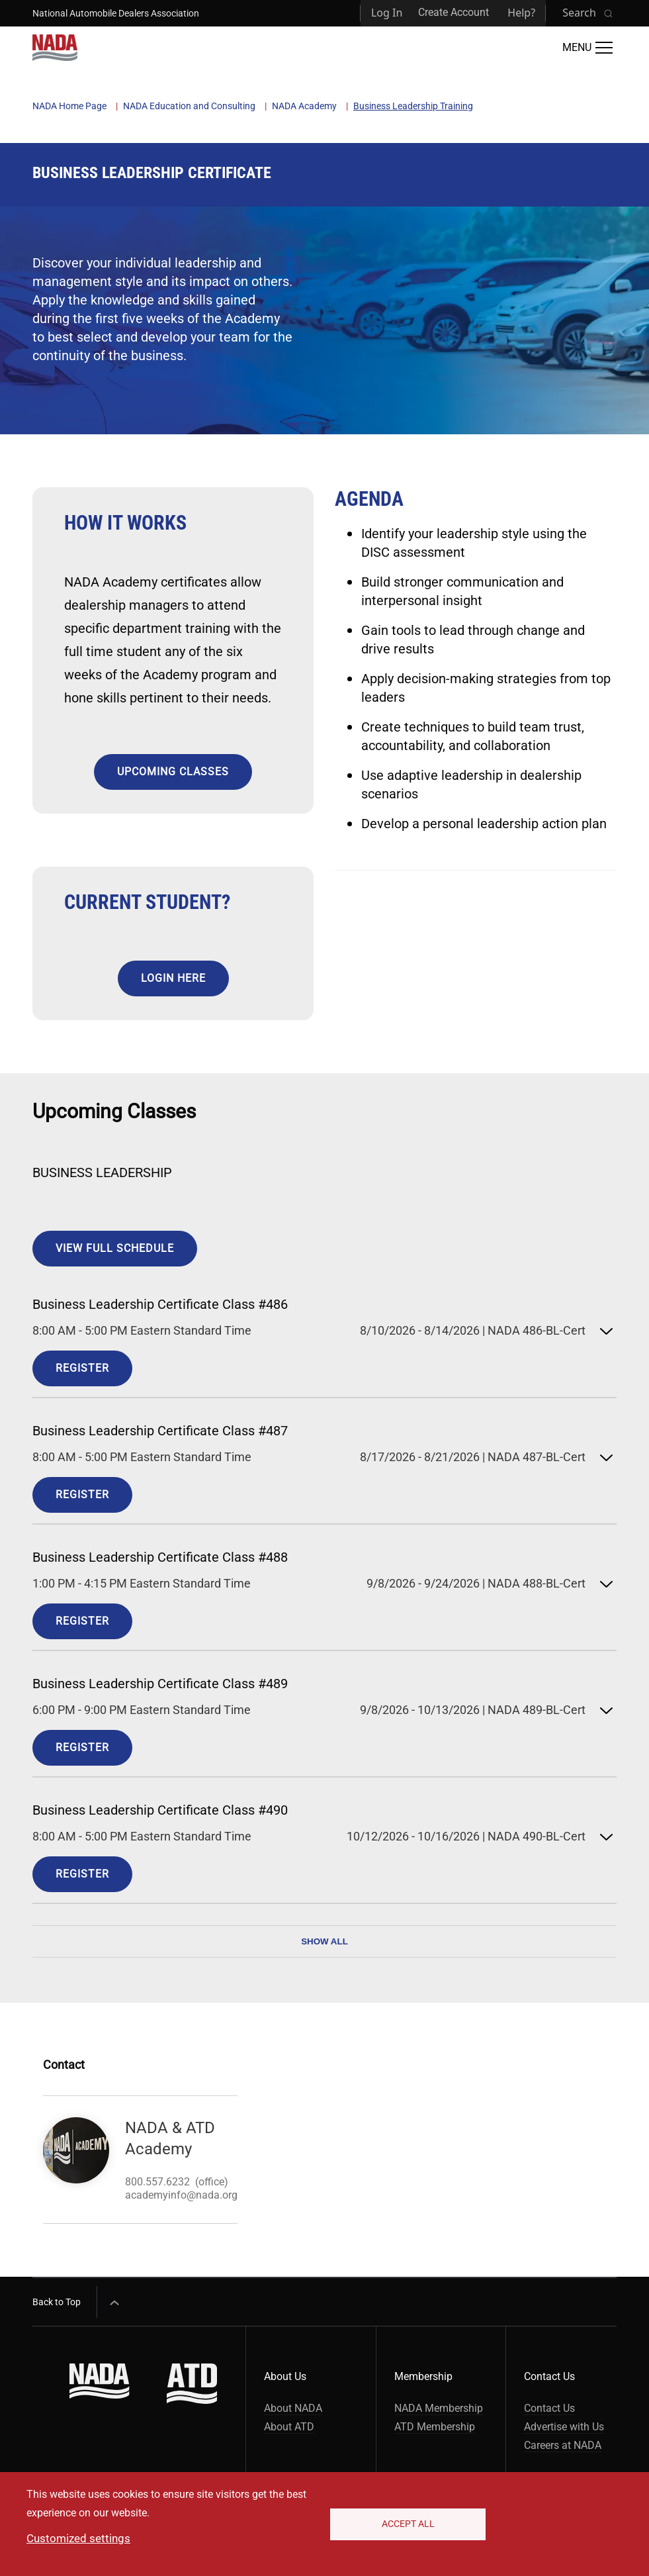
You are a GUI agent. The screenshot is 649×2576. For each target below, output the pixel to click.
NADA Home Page (69, 106)
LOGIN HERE (173, 978)
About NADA (293, 2408)
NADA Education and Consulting (189, 106)
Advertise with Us (564, 2426)
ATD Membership (434, 2426)
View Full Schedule (115, 1248)
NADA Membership (438, 2408)
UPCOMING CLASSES (173, 771)
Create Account (453, 12)
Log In (386, 12)
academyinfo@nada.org (181, 2195)
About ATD (289, 2426)
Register (82, 1368)
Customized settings (78, 2538)
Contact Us (549, 2408)
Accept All (408, 2523)
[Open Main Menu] (587, 47)
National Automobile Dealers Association (115, 13)
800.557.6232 (157, 2181)
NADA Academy (304, 106)
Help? (521, 12)
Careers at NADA (562, 2445)
